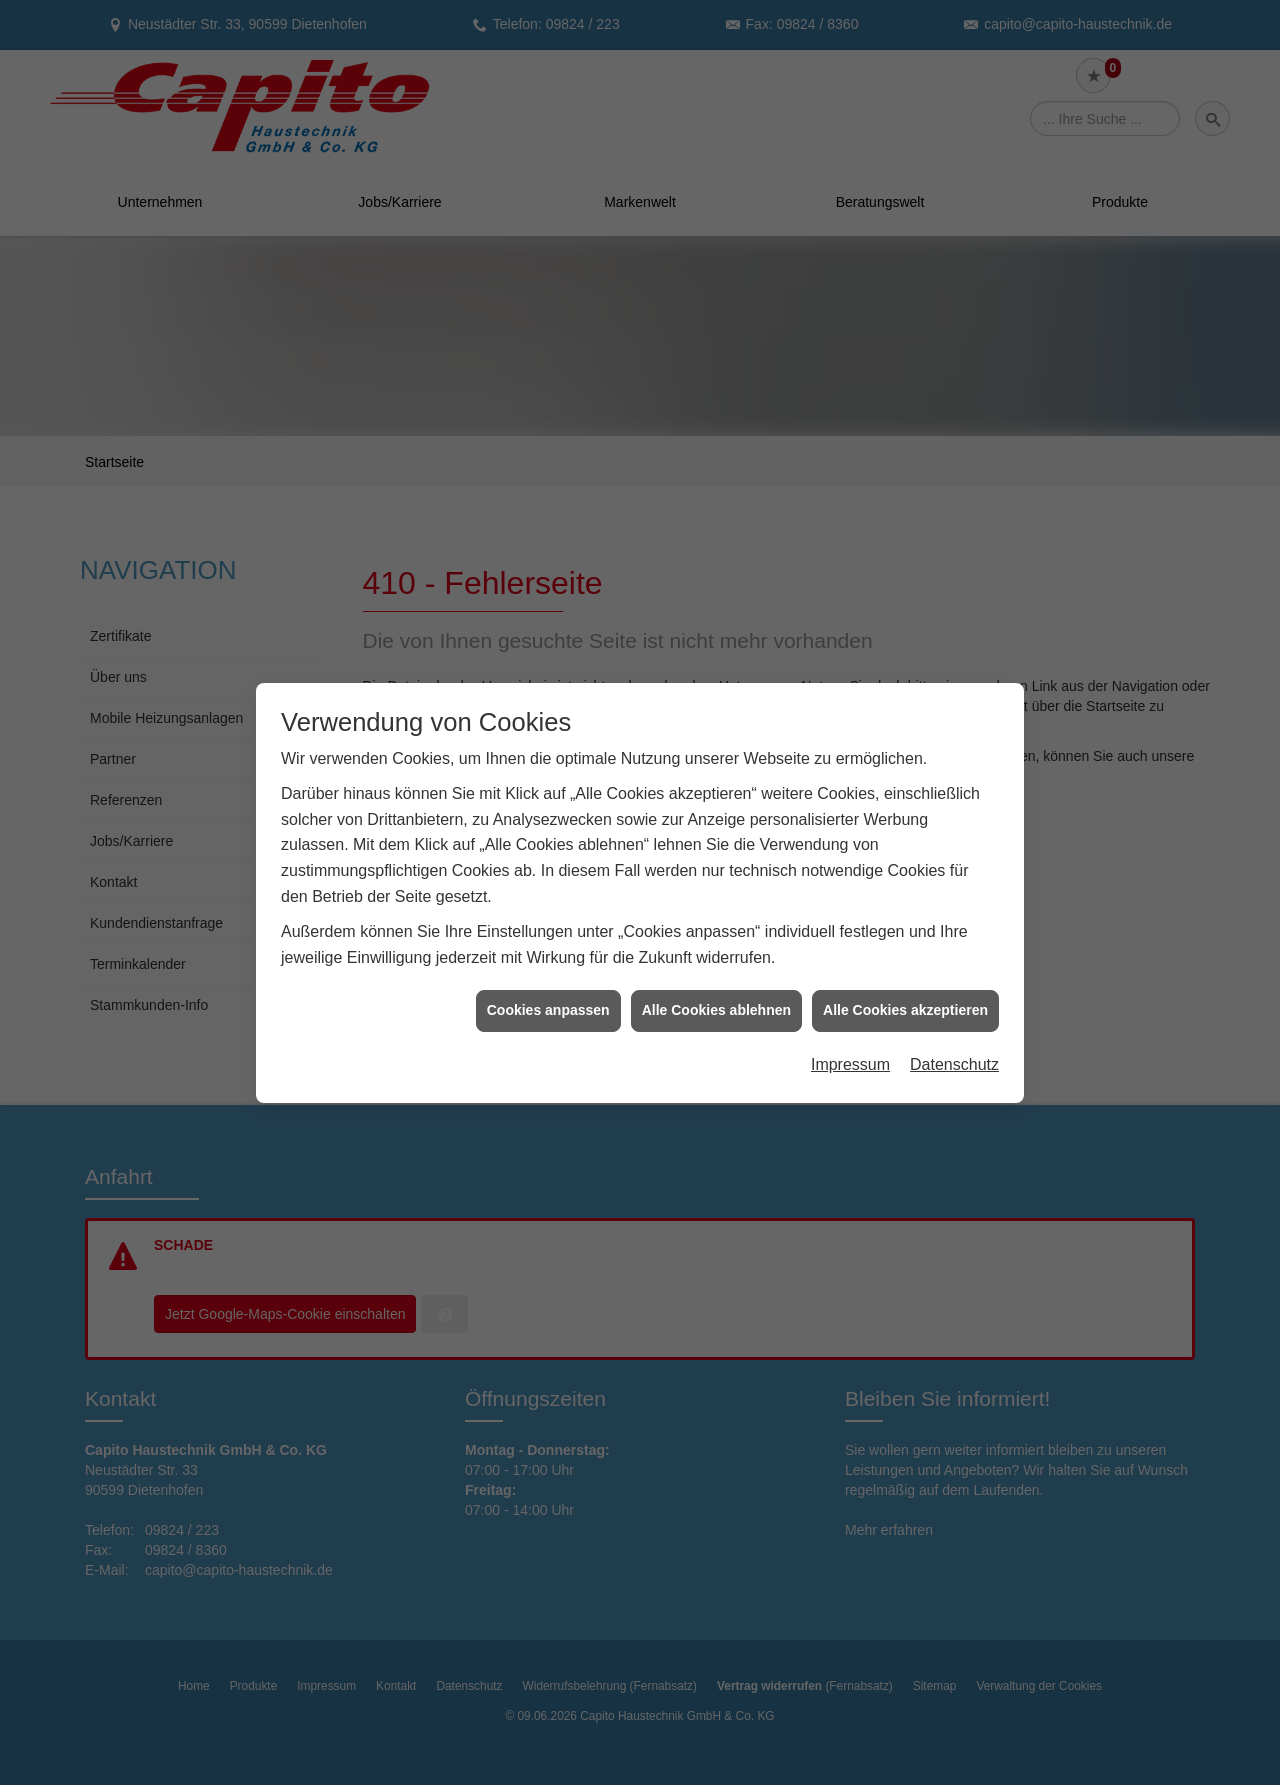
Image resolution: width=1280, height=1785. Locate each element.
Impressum (850, 997)
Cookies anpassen (548, 943)
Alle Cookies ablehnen (716, 943)
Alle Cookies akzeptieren (905, 943)
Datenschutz (954, 997)
